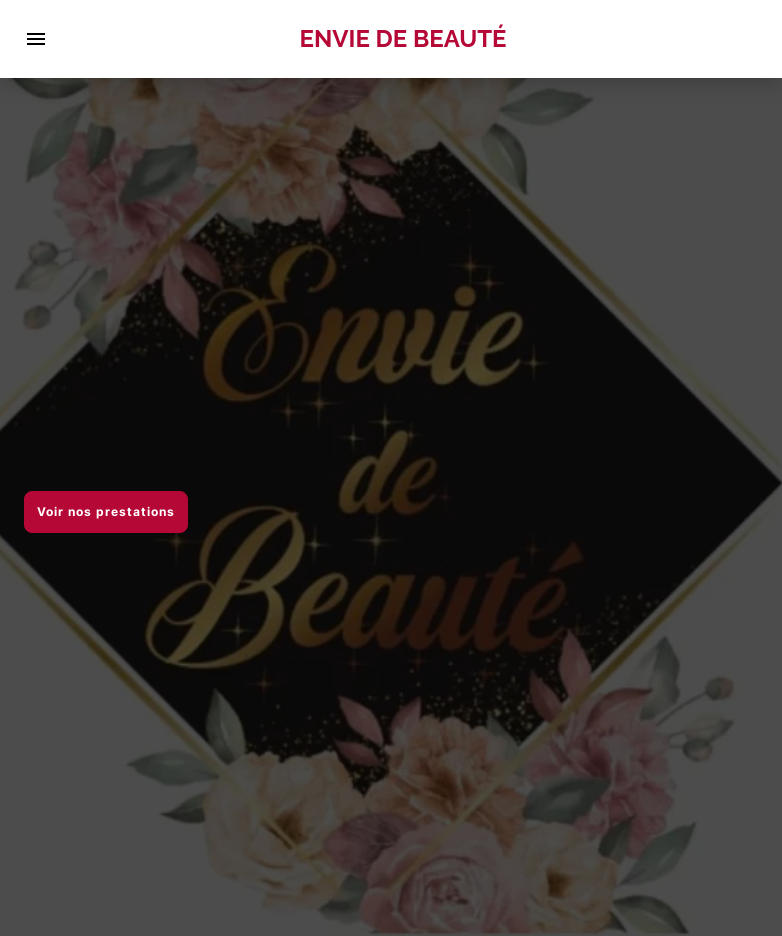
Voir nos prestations (106, 511)
